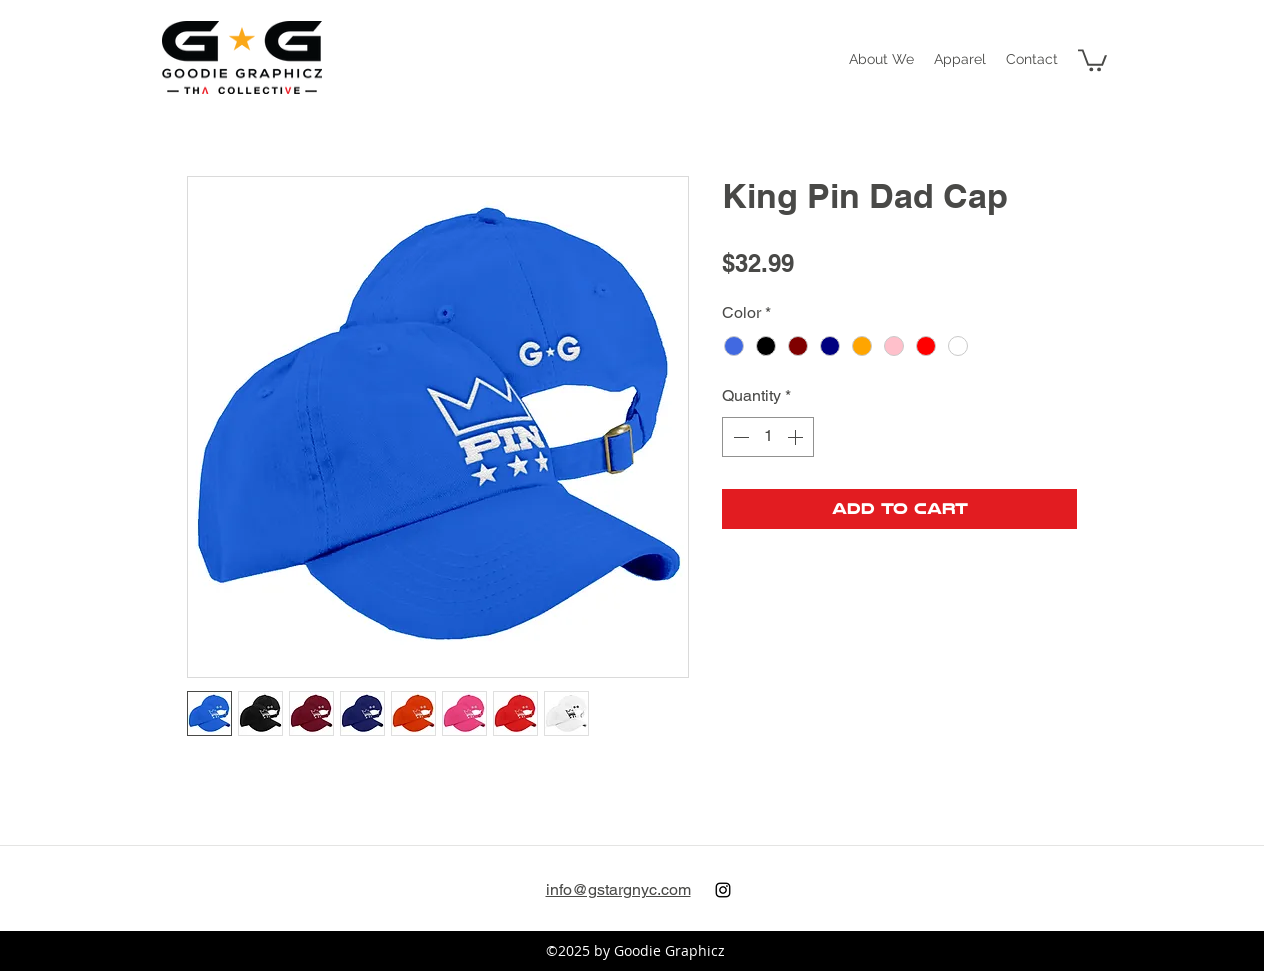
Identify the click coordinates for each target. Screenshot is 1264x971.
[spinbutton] (768, 437)
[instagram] (723, 890)
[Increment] (797, 437)
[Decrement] (739, 437)
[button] (960, 59)
